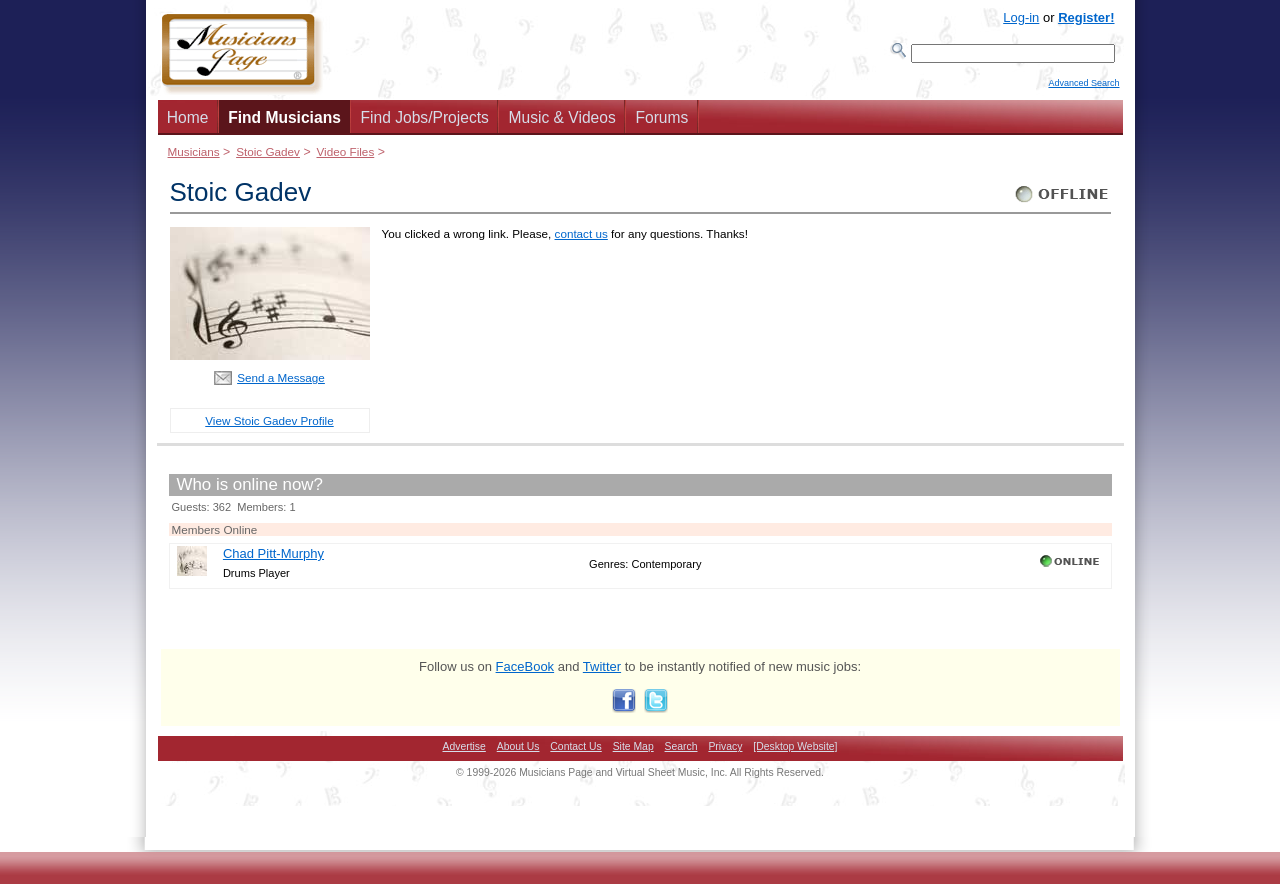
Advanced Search (1083, 91)
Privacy (725, 752)
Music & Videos (562, 123)
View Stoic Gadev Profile (269, 426)
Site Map (633, 752)
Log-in (1021, 17)
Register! (1086, 17)
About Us (518, 752)
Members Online (215, 535)
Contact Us (575, 752)
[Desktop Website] (795, 752)
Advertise (464, 752)
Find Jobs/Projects (425, 123)
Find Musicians (284, 123)
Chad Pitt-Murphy (273, 559)
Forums (661, 123)
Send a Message (281, 383)
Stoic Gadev (268, 157)
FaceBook (525, 672)
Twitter (602, 672)
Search (681, 752)
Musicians (194, 157)
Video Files (345, 157)
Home (188, 123)
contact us (581, 239)
